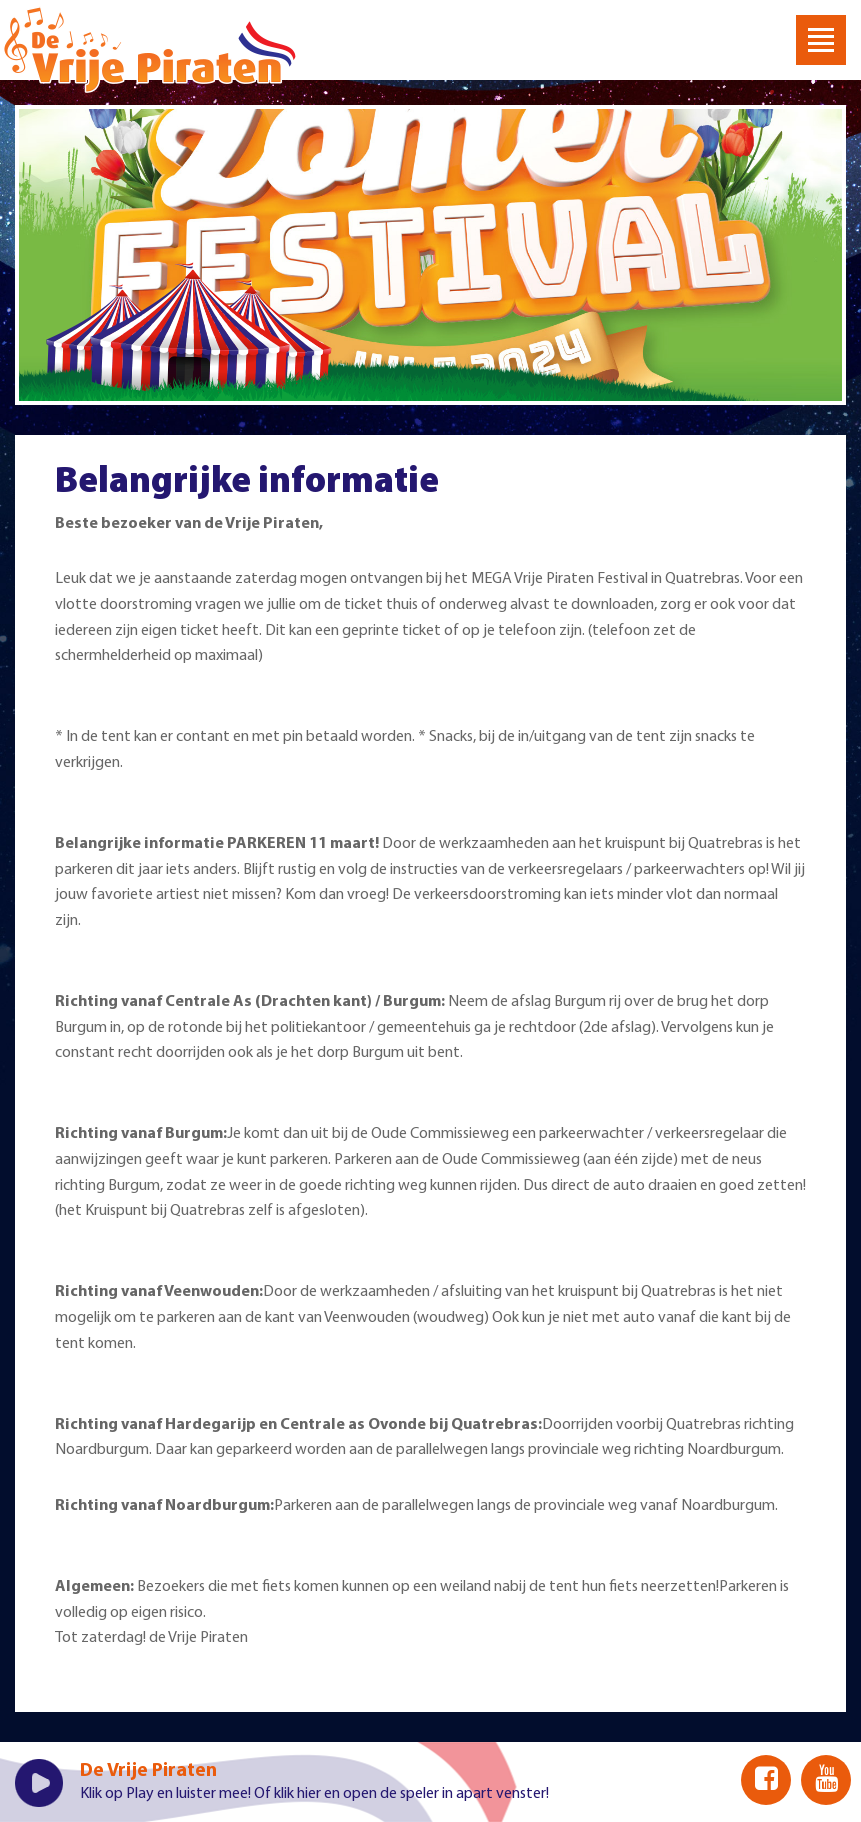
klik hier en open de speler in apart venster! (411, 1794)
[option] (430, 255)
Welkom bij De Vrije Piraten (150, 50)
